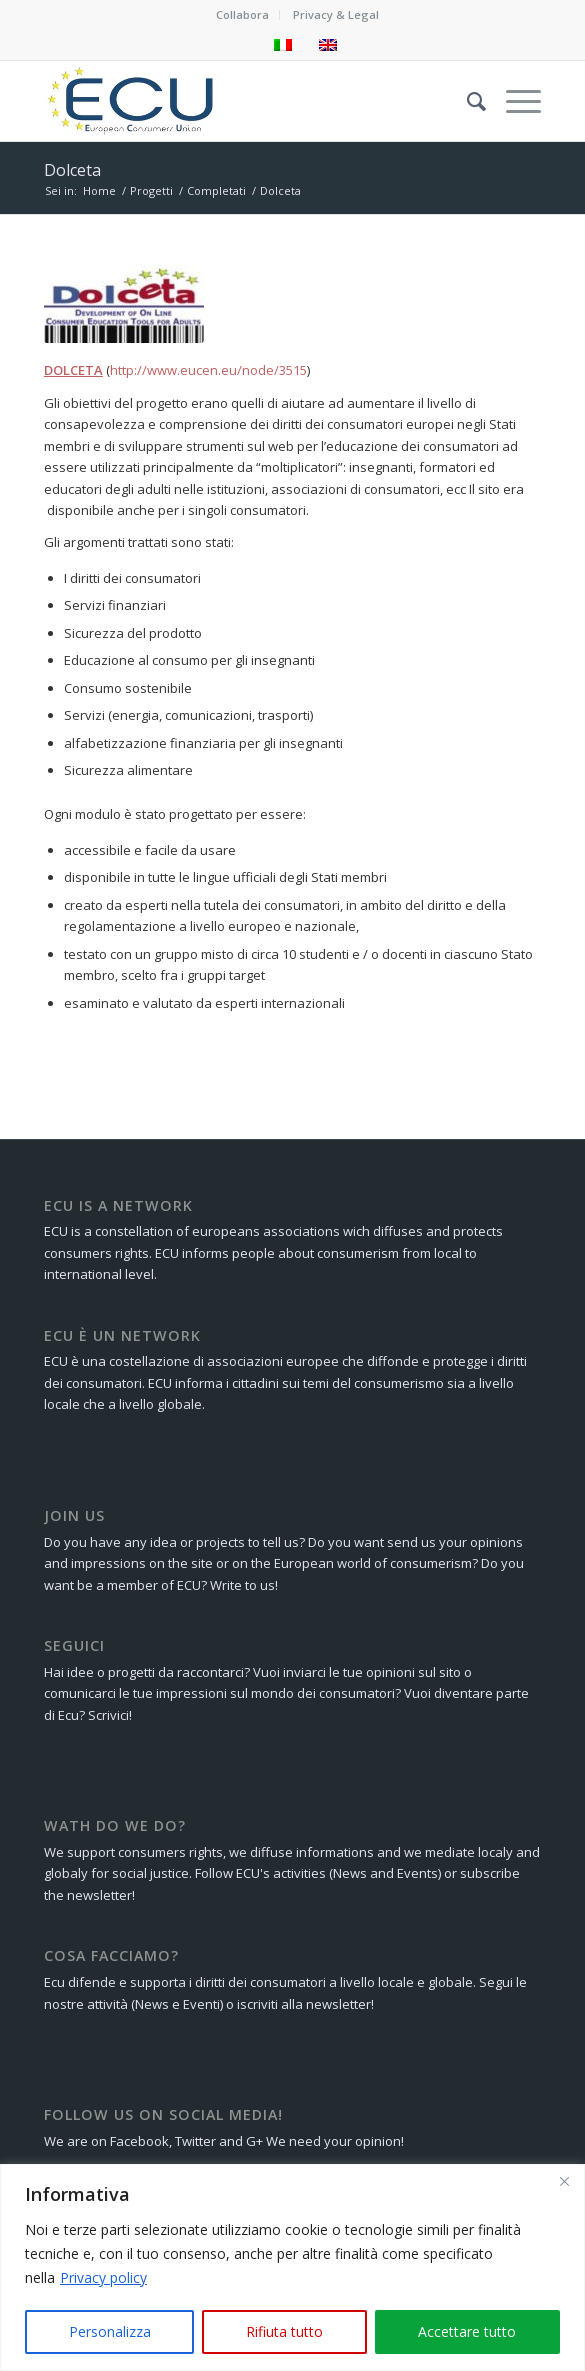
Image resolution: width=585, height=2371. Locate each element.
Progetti (151, 190)
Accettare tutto (467, 2331)
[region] (292, 2267)
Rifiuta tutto (284, 2331)
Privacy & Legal (336, 14)
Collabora (242, 14)
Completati (216, 190)
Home (99, 190)
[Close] (564, 2181)
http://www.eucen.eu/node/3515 (208, 370)
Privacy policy (103, 2277)
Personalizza (110, 2331)
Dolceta (72, 170)
